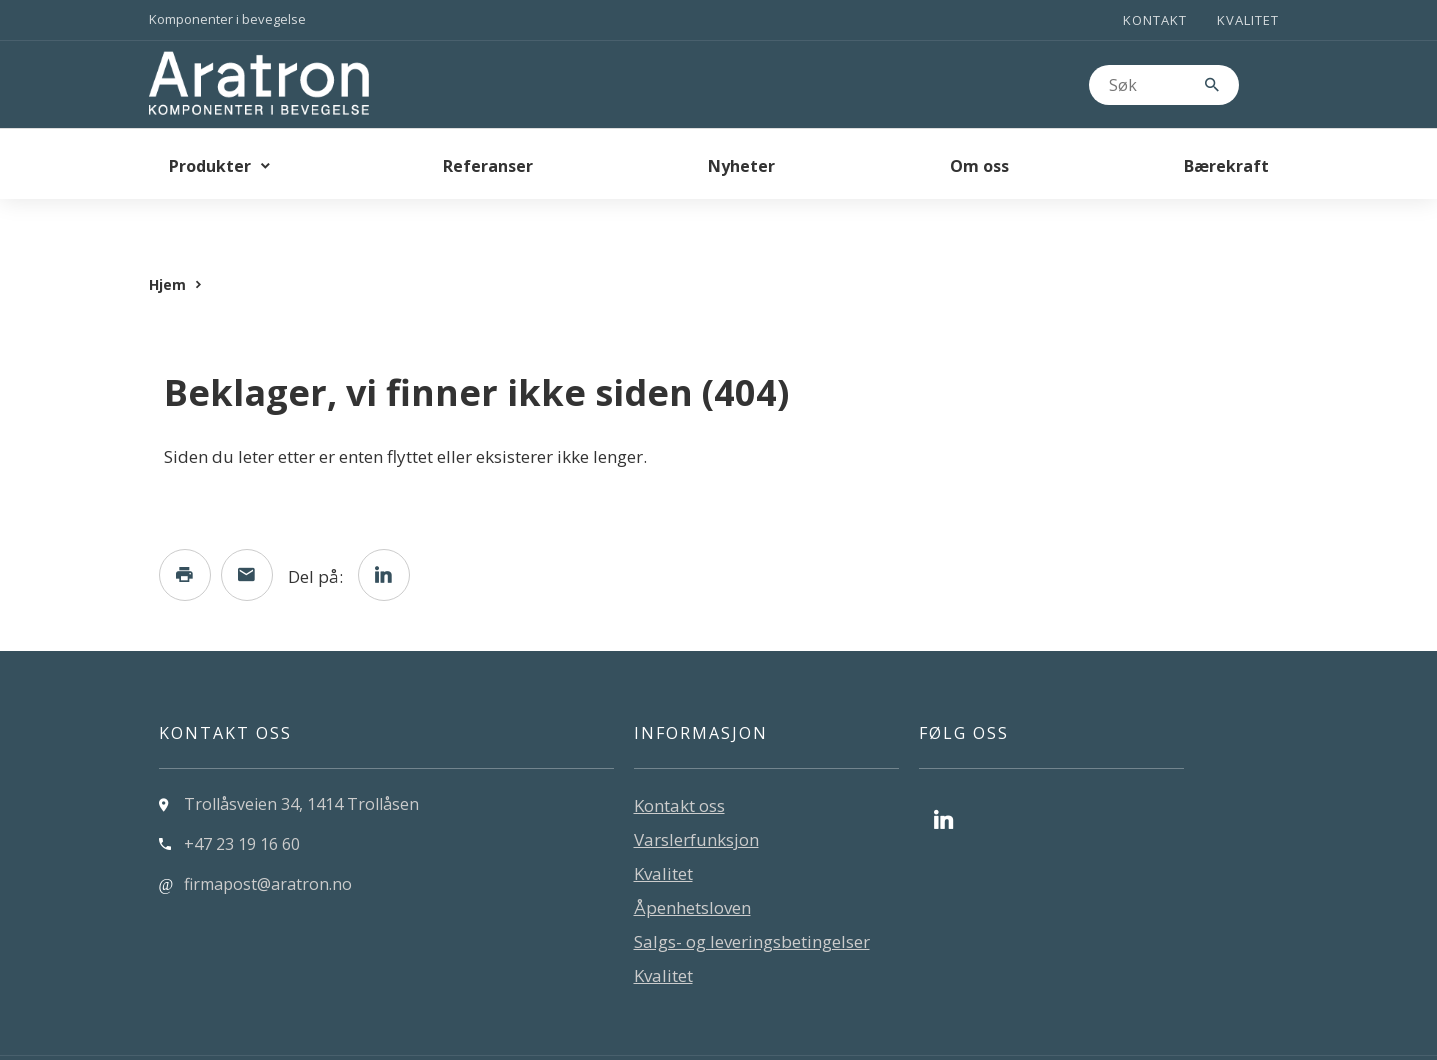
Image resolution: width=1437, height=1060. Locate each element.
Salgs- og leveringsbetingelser (752, 901)
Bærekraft (1226, 166)
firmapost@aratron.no (268, 844)
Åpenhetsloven (692, 867)
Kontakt (1155, 20)
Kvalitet (1248, 20)
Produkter (210, 166)
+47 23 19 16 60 (242, 804)
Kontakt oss (679, 765)
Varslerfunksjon (696, 799)
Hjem (167, 244)
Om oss (979, 166)
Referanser (488, 166)
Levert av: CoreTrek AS (234, 1038)
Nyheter (741, 166)
